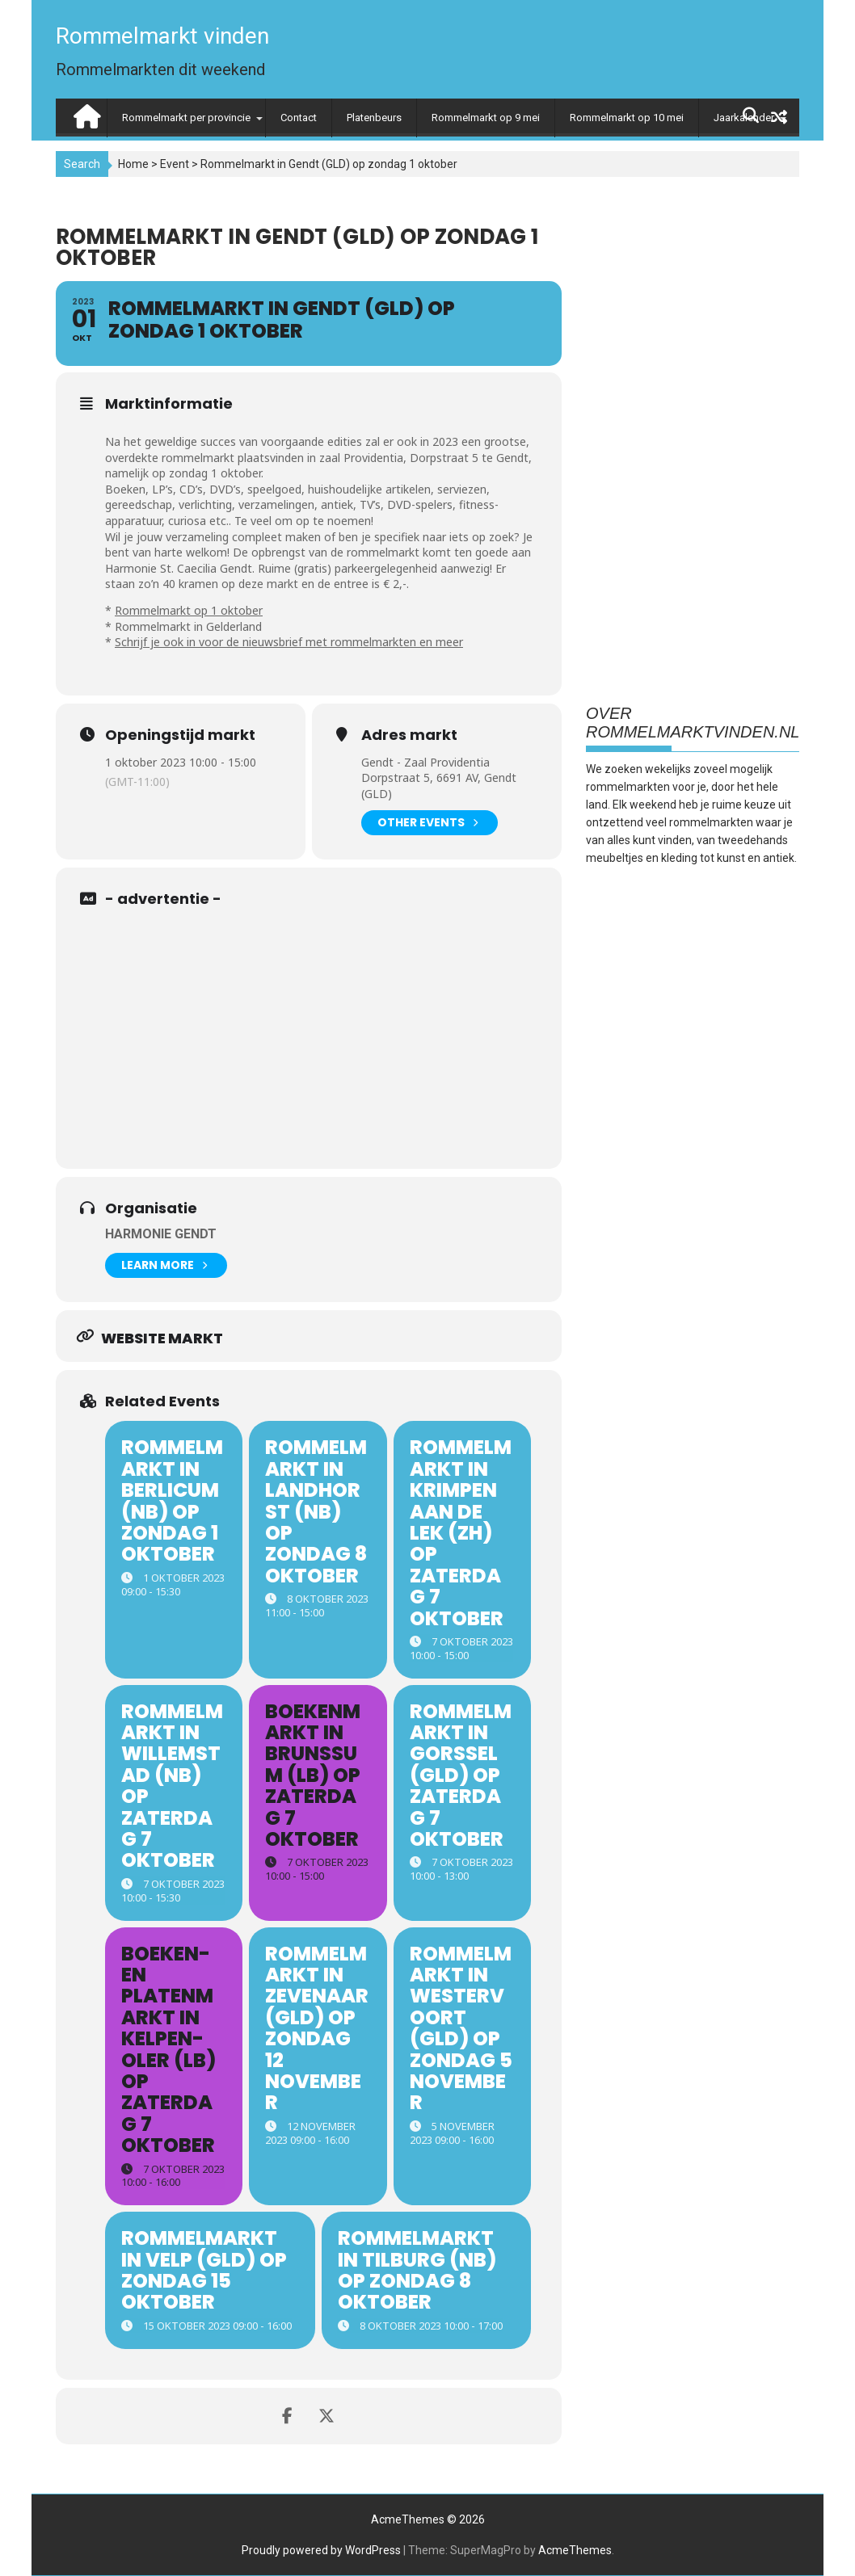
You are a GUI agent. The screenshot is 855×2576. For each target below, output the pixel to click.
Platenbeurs (374, 117)
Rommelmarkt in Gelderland (188, 626)
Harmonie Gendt (161, 1234)
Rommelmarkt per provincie (186, 117)
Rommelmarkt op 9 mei (486, 117)
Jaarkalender (744, 117)
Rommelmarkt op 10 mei (627, 117)
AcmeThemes (575, 2550)
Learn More (164, 1265)
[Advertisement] (321, 1031)
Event (174, 164)
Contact (298, 117)
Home (133, 164)
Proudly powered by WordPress (321, 2550)
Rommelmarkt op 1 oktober (189, 610)
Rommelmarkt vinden (162, 36)
